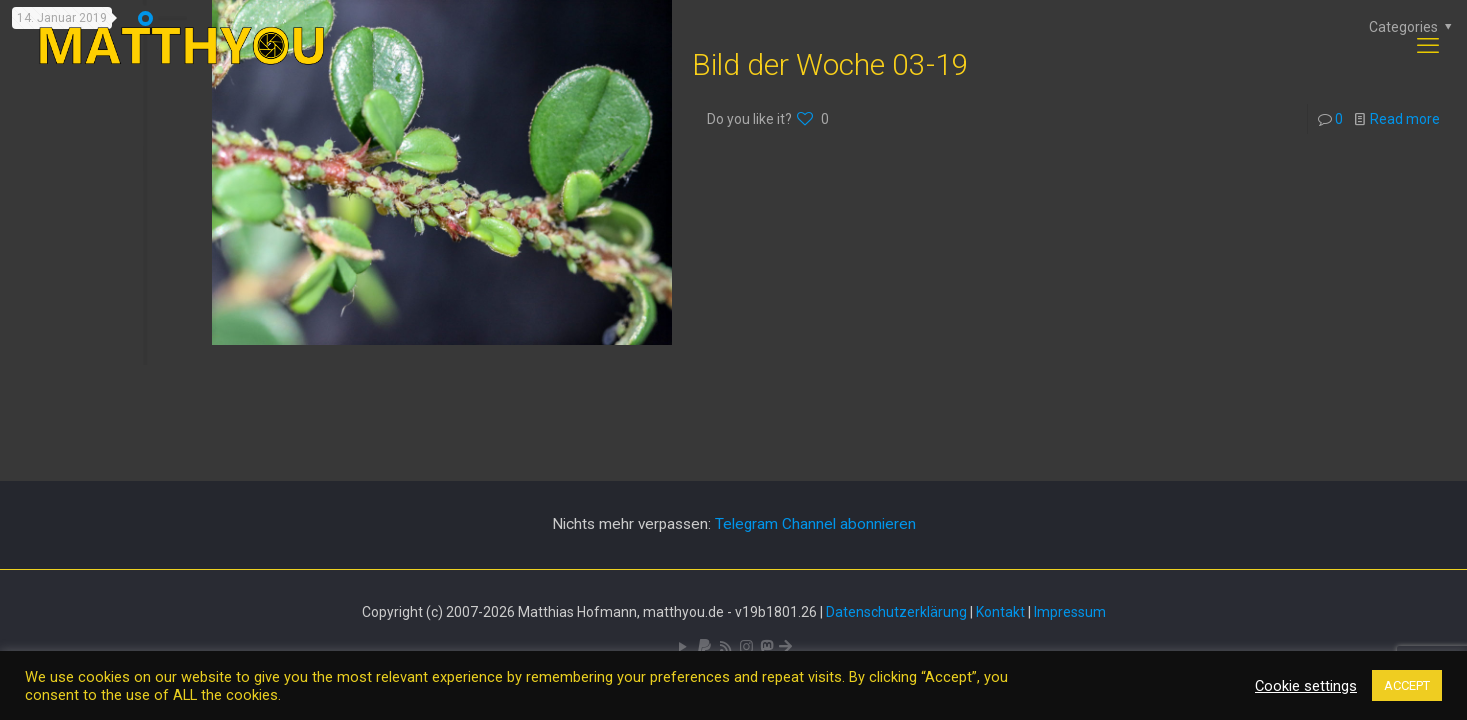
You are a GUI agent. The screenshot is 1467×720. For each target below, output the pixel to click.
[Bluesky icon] (785, 647)
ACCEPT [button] (1407, 685)
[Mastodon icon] (766, 647)
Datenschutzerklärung (896, 612)
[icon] (704, 647)
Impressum (1070, 612)
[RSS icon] (725, 647)
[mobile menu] (1428, 46)
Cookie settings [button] (1306, 686)
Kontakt (1000, 612)
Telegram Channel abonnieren (815, 524)
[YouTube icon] (683, 647)
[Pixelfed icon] (746, 647)
